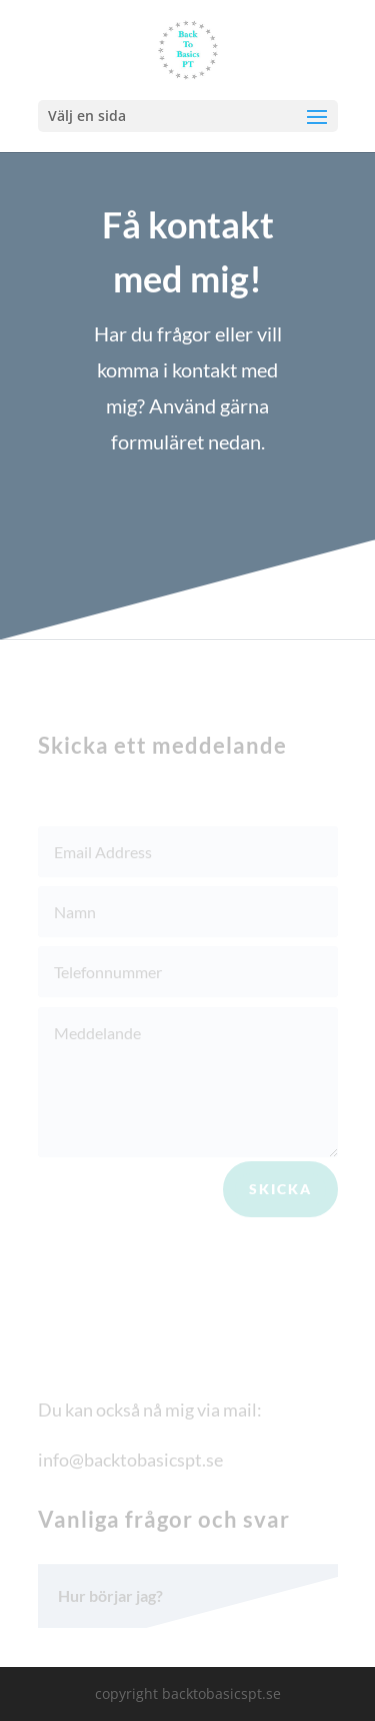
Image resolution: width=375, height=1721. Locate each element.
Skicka (280, 1192)
